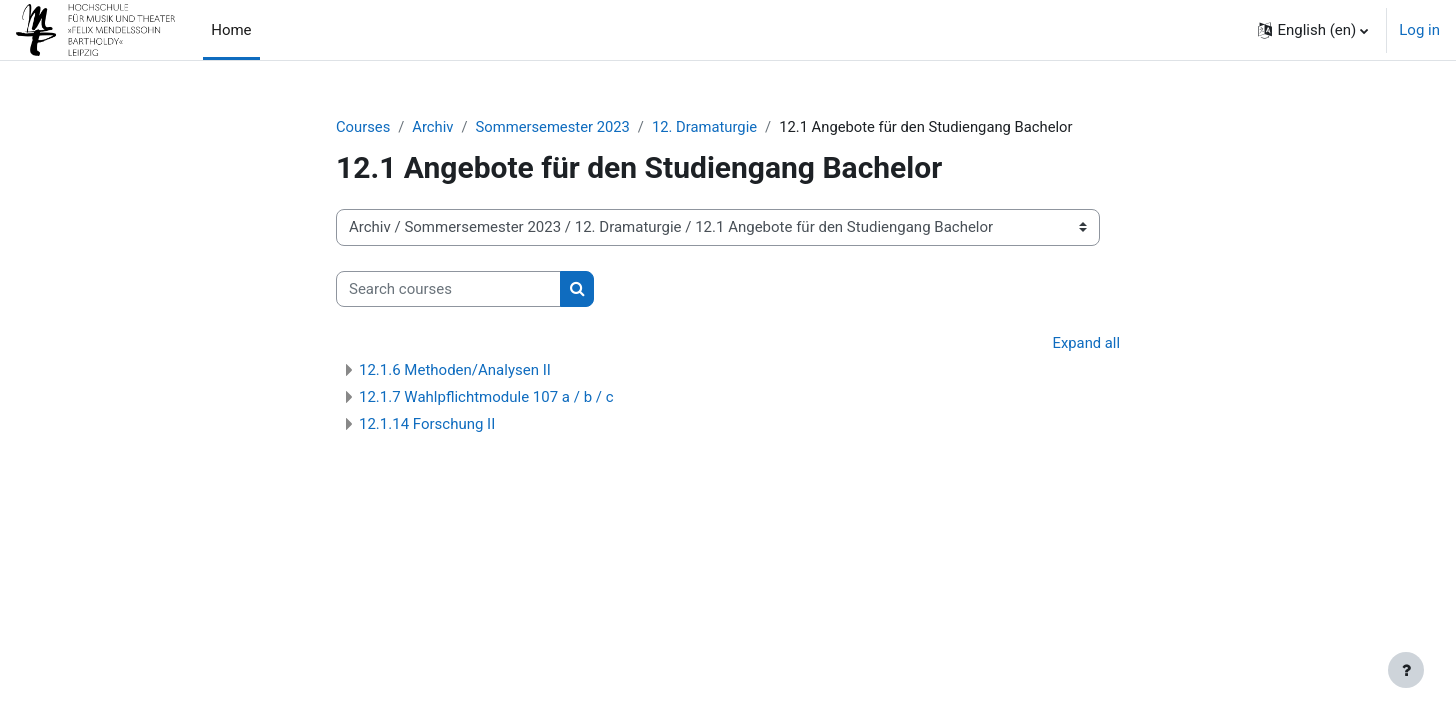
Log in (1419, 30)
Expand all (1086, 344)
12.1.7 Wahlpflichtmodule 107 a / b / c (486, 398)
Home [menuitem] (231, 30)
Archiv (434, 127)
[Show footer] (1406, 670)
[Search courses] (448, 289)
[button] (1313, 30)
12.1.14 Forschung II (427, 425)
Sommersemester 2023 (555, 127)
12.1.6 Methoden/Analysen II (455, 371)
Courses (363, 127)
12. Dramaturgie (709, 127)
